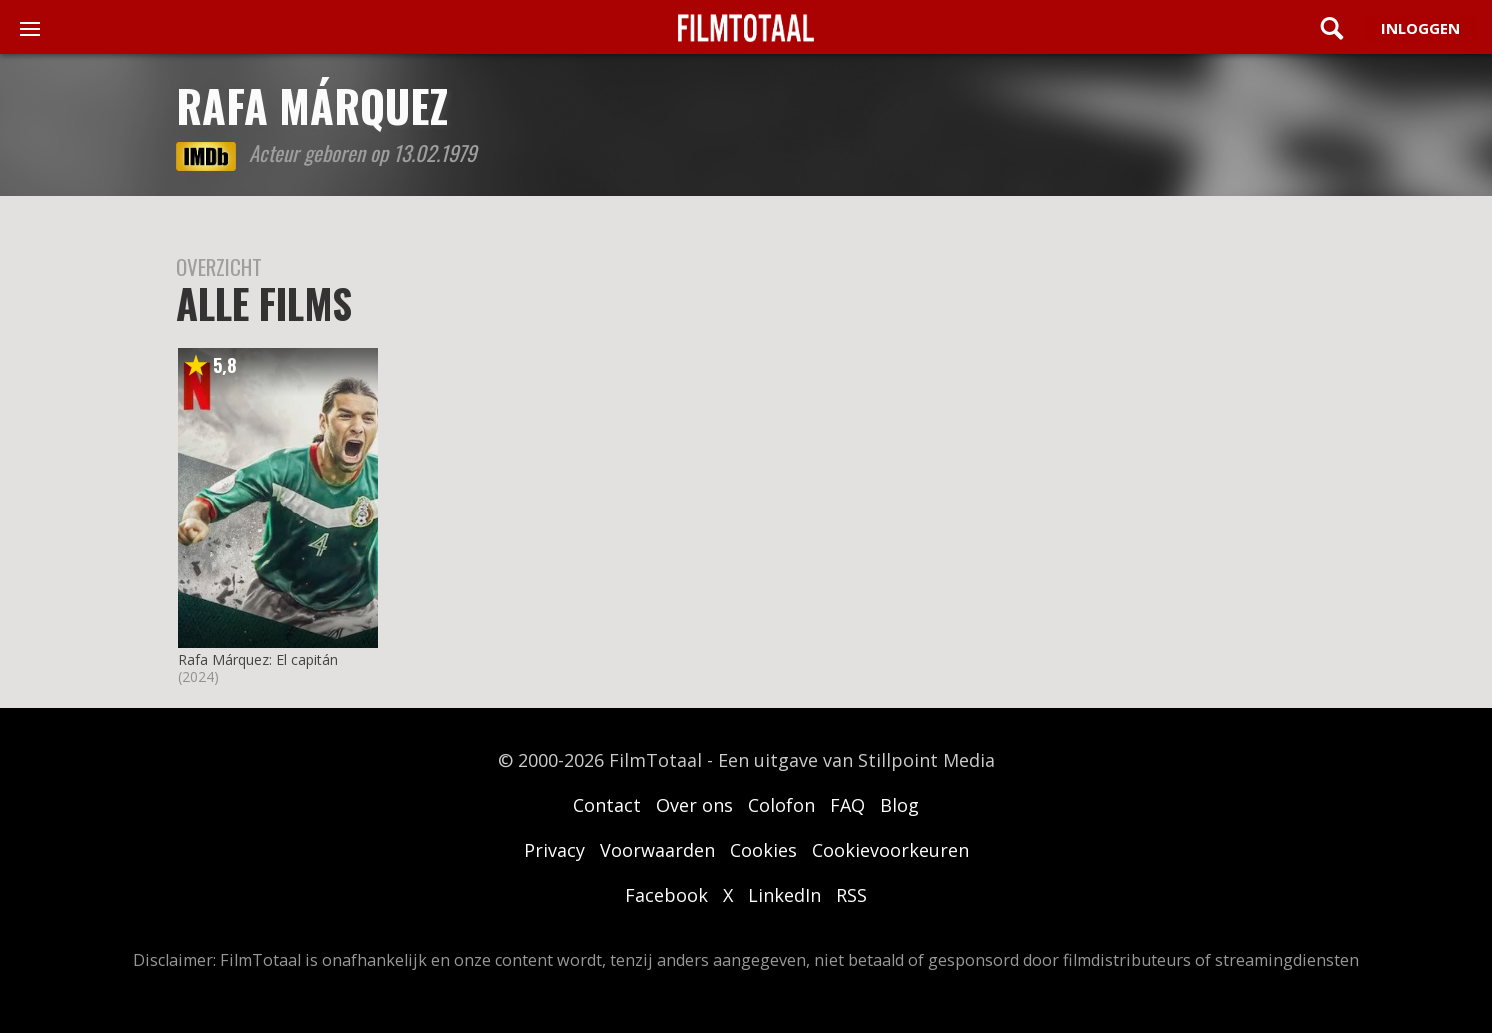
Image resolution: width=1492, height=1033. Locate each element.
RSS (851, 895)
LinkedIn (784, 895)
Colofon (781, 805)
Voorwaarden (657, 850)
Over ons (694, 805)
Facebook (666, 895)
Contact (607, 805)
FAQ (847, 805)
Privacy (554, 850)
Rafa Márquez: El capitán (258, 659)
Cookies (763, 850)
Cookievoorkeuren (890, 850)
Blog (899, 805)
